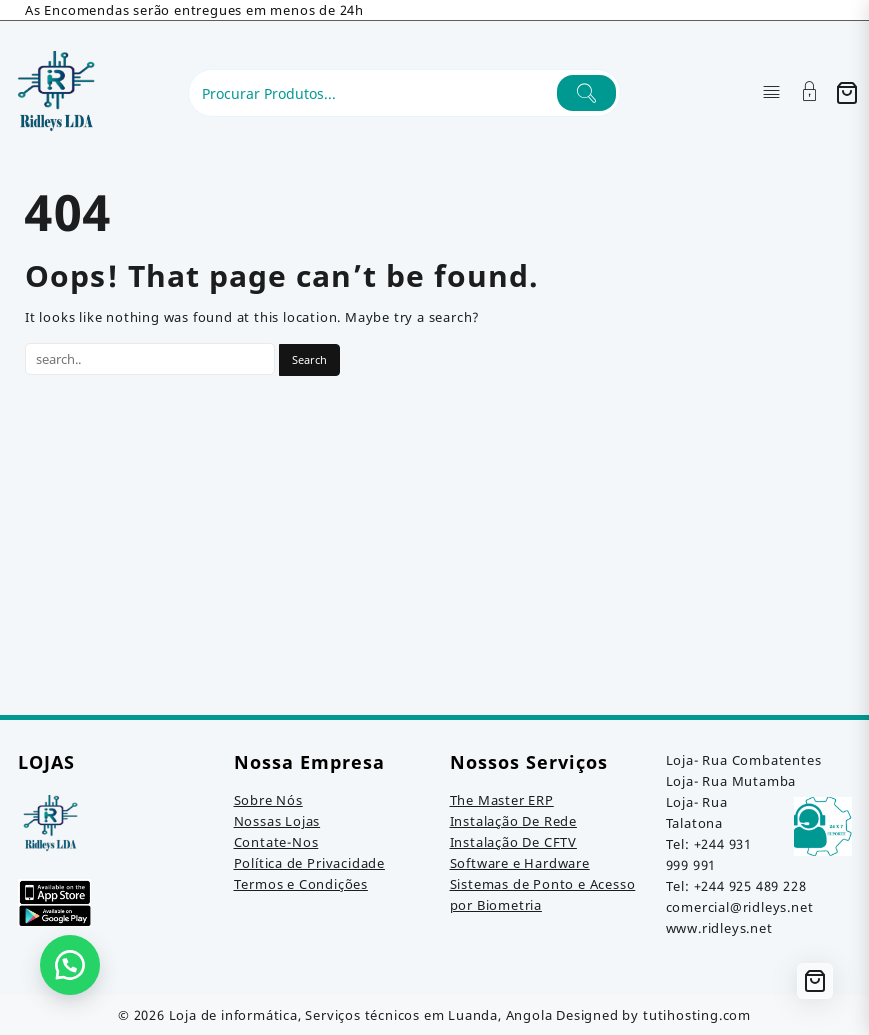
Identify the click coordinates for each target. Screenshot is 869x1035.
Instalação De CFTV (513, 842)
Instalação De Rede (513, 821)
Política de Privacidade (309, 863)
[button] (70, 965)
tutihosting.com (697, 1015)
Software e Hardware (520, 863)
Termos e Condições (301, 884)
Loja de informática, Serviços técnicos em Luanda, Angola (361, 1015)
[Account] (810, 93)
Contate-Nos (276, 842)
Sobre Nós (268, 800)
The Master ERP (502, 800)
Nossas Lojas (277, 821)
